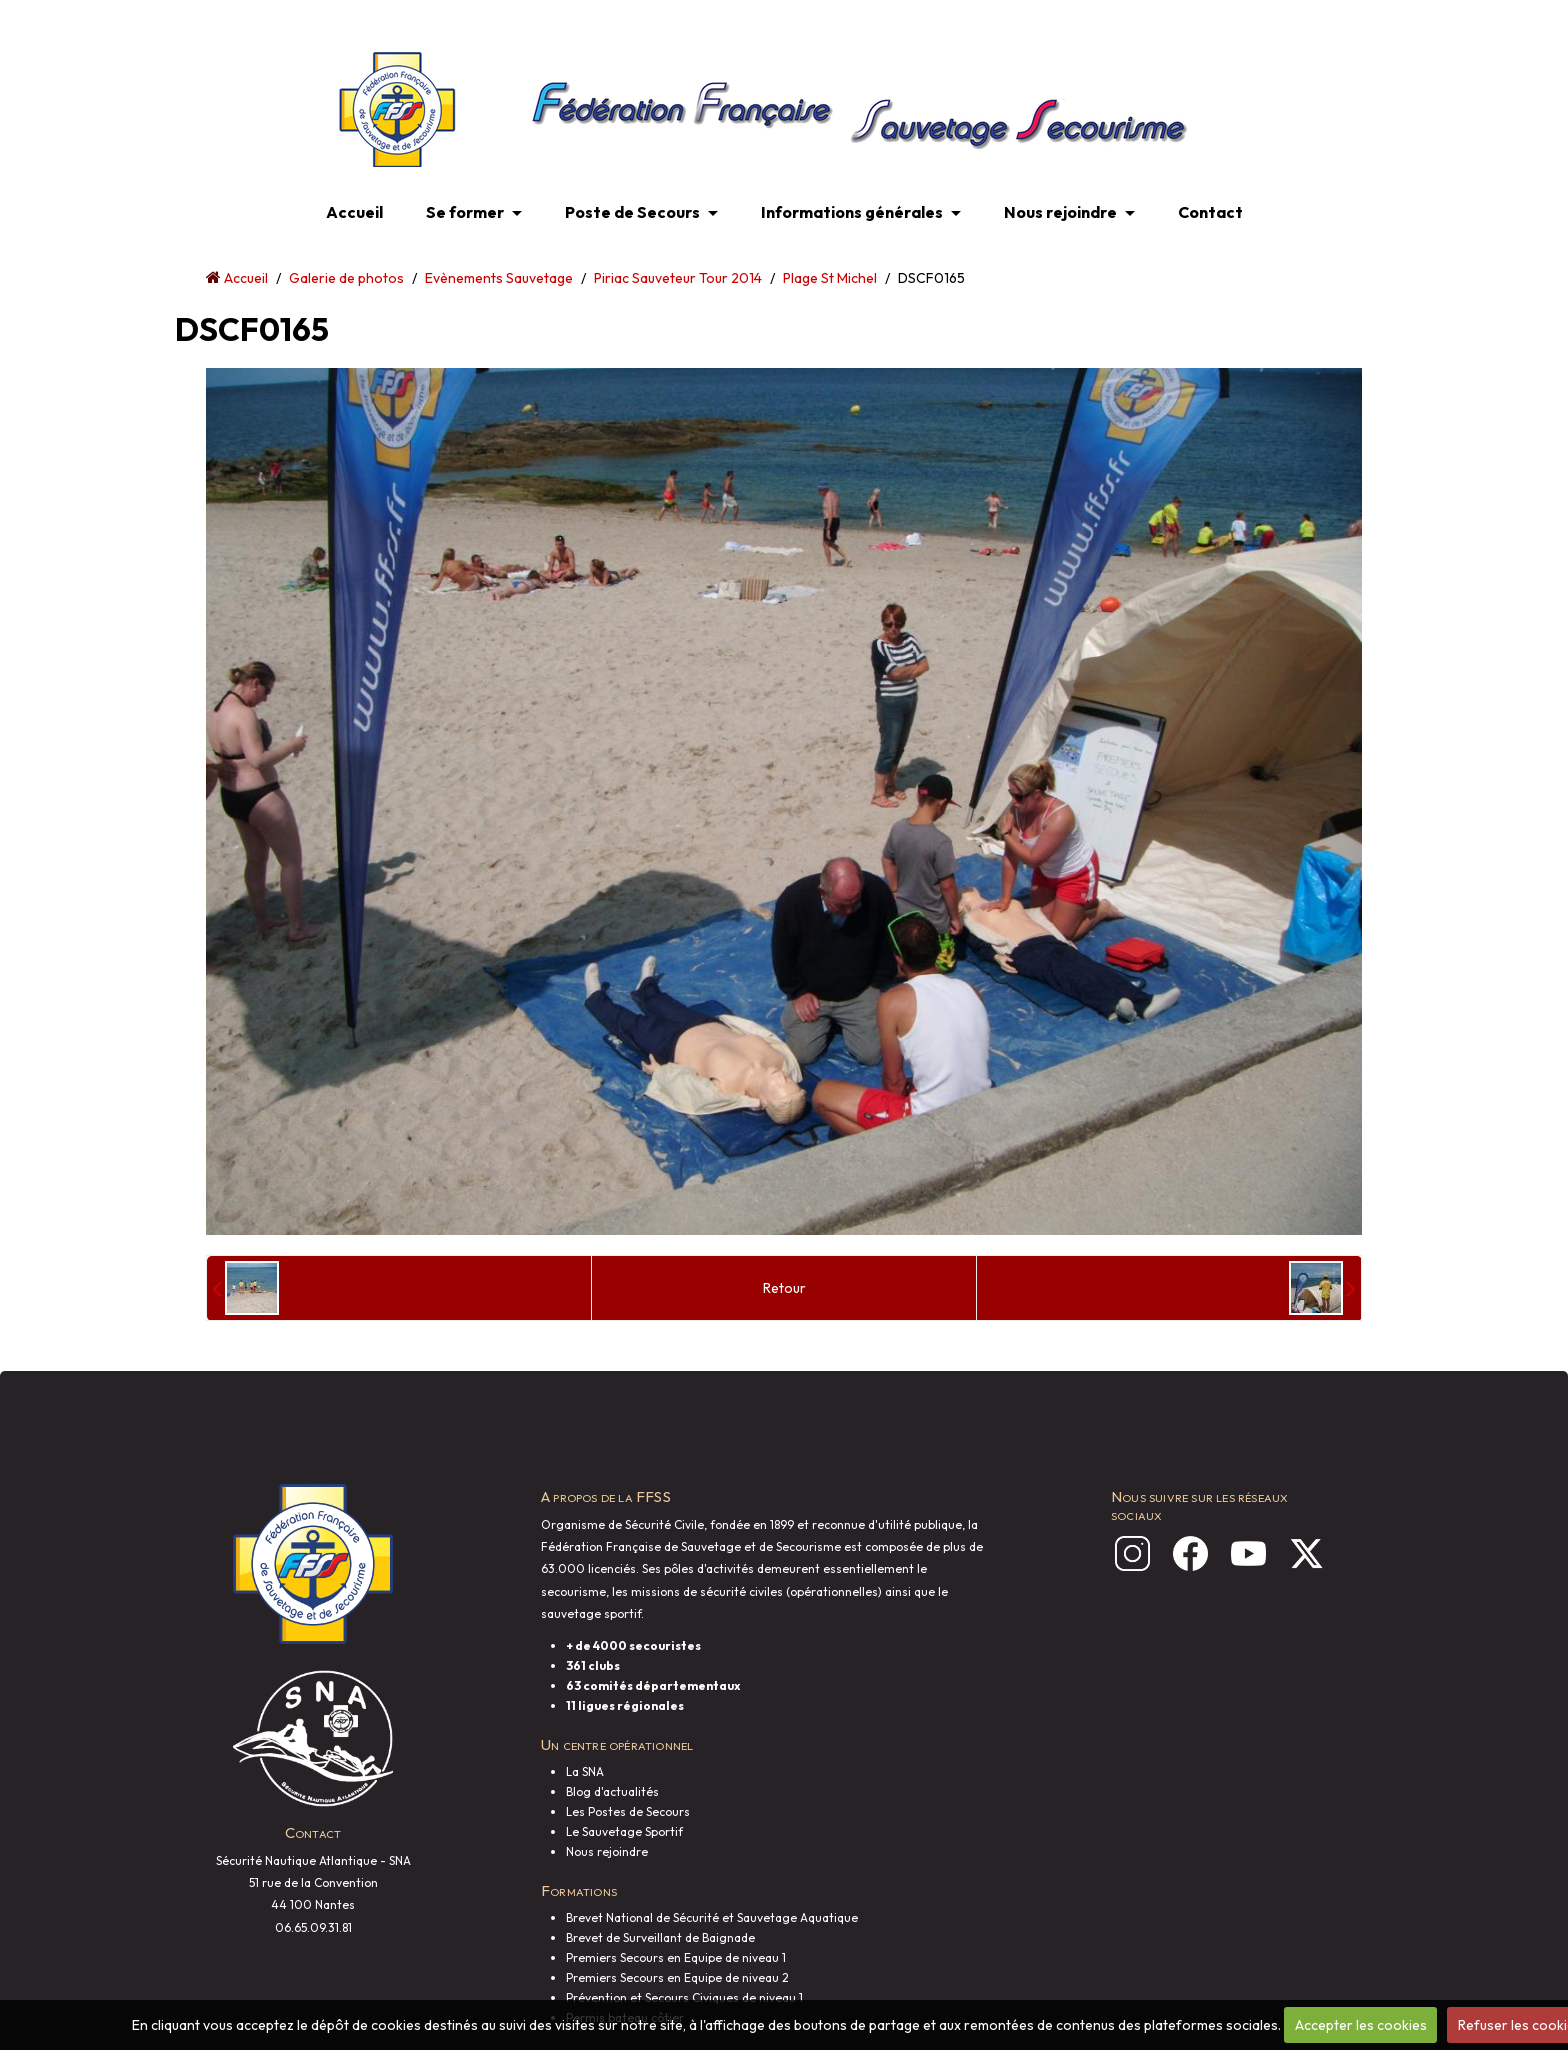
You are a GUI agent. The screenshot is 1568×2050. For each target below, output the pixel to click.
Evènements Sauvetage (499, 278)
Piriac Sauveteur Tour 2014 (678, 278)
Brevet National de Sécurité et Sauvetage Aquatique (712, 1917)
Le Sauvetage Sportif (624, 1831)
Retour (784, 1288)
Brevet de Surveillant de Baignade (660, 1937)
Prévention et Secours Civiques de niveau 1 (684, 1997)
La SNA (585, 1771)
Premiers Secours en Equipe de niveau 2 (677, 1977)
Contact (1210, 212)
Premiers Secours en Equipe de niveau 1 (676, 1957)
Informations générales (852, 212)
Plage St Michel (830, 278)
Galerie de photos (346, 278)
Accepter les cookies (1361, 2025)
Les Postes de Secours (628, 1811)
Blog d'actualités (612, 1791)
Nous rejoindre (1060, 212)
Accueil (354, 212)
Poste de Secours (632, 212)
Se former (465, 212)
